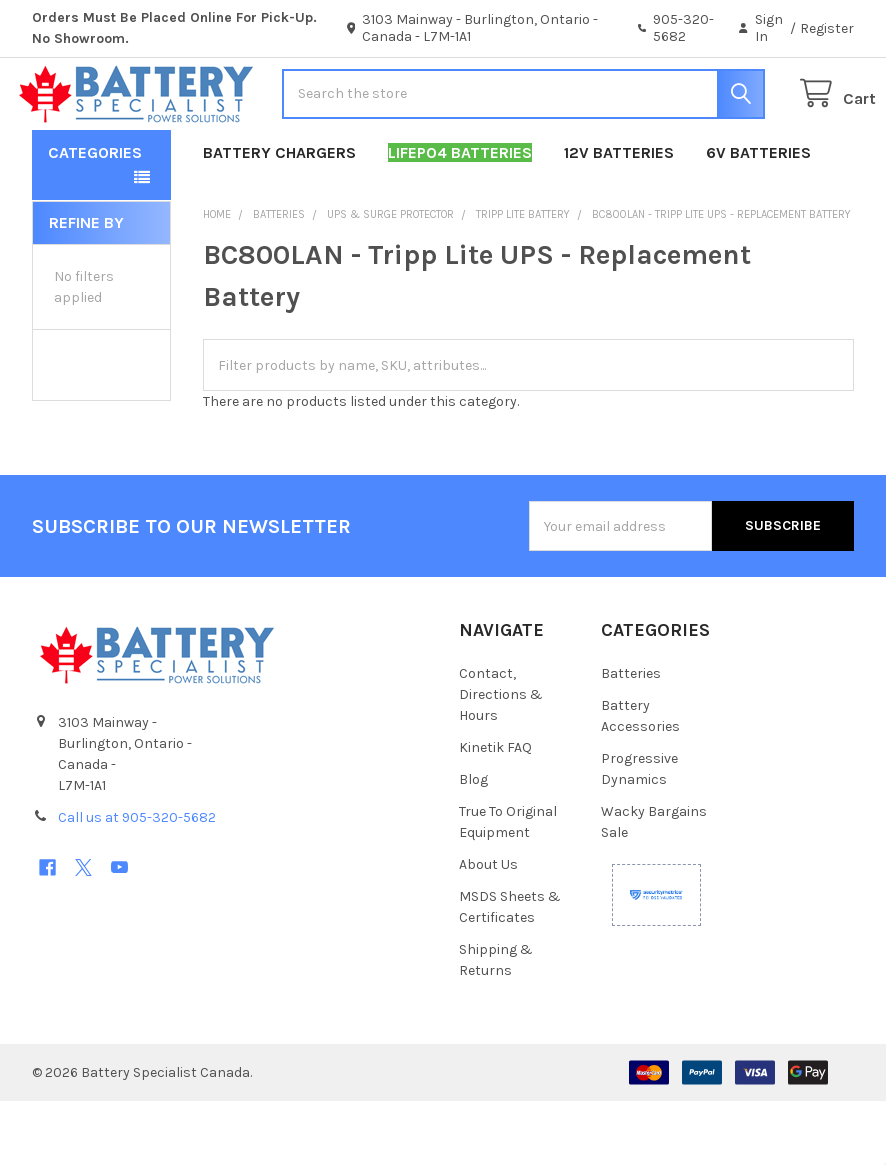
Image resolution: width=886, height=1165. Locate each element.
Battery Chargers (279, 216)
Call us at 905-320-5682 (137, 881)
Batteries (631, 737)
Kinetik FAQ (495, 811)
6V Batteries (758, 216)
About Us (488, 928)
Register (827, 28)
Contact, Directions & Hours (501, 758)
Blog (473, 843)
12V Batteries (619, 216)
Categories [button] (95, 216)
